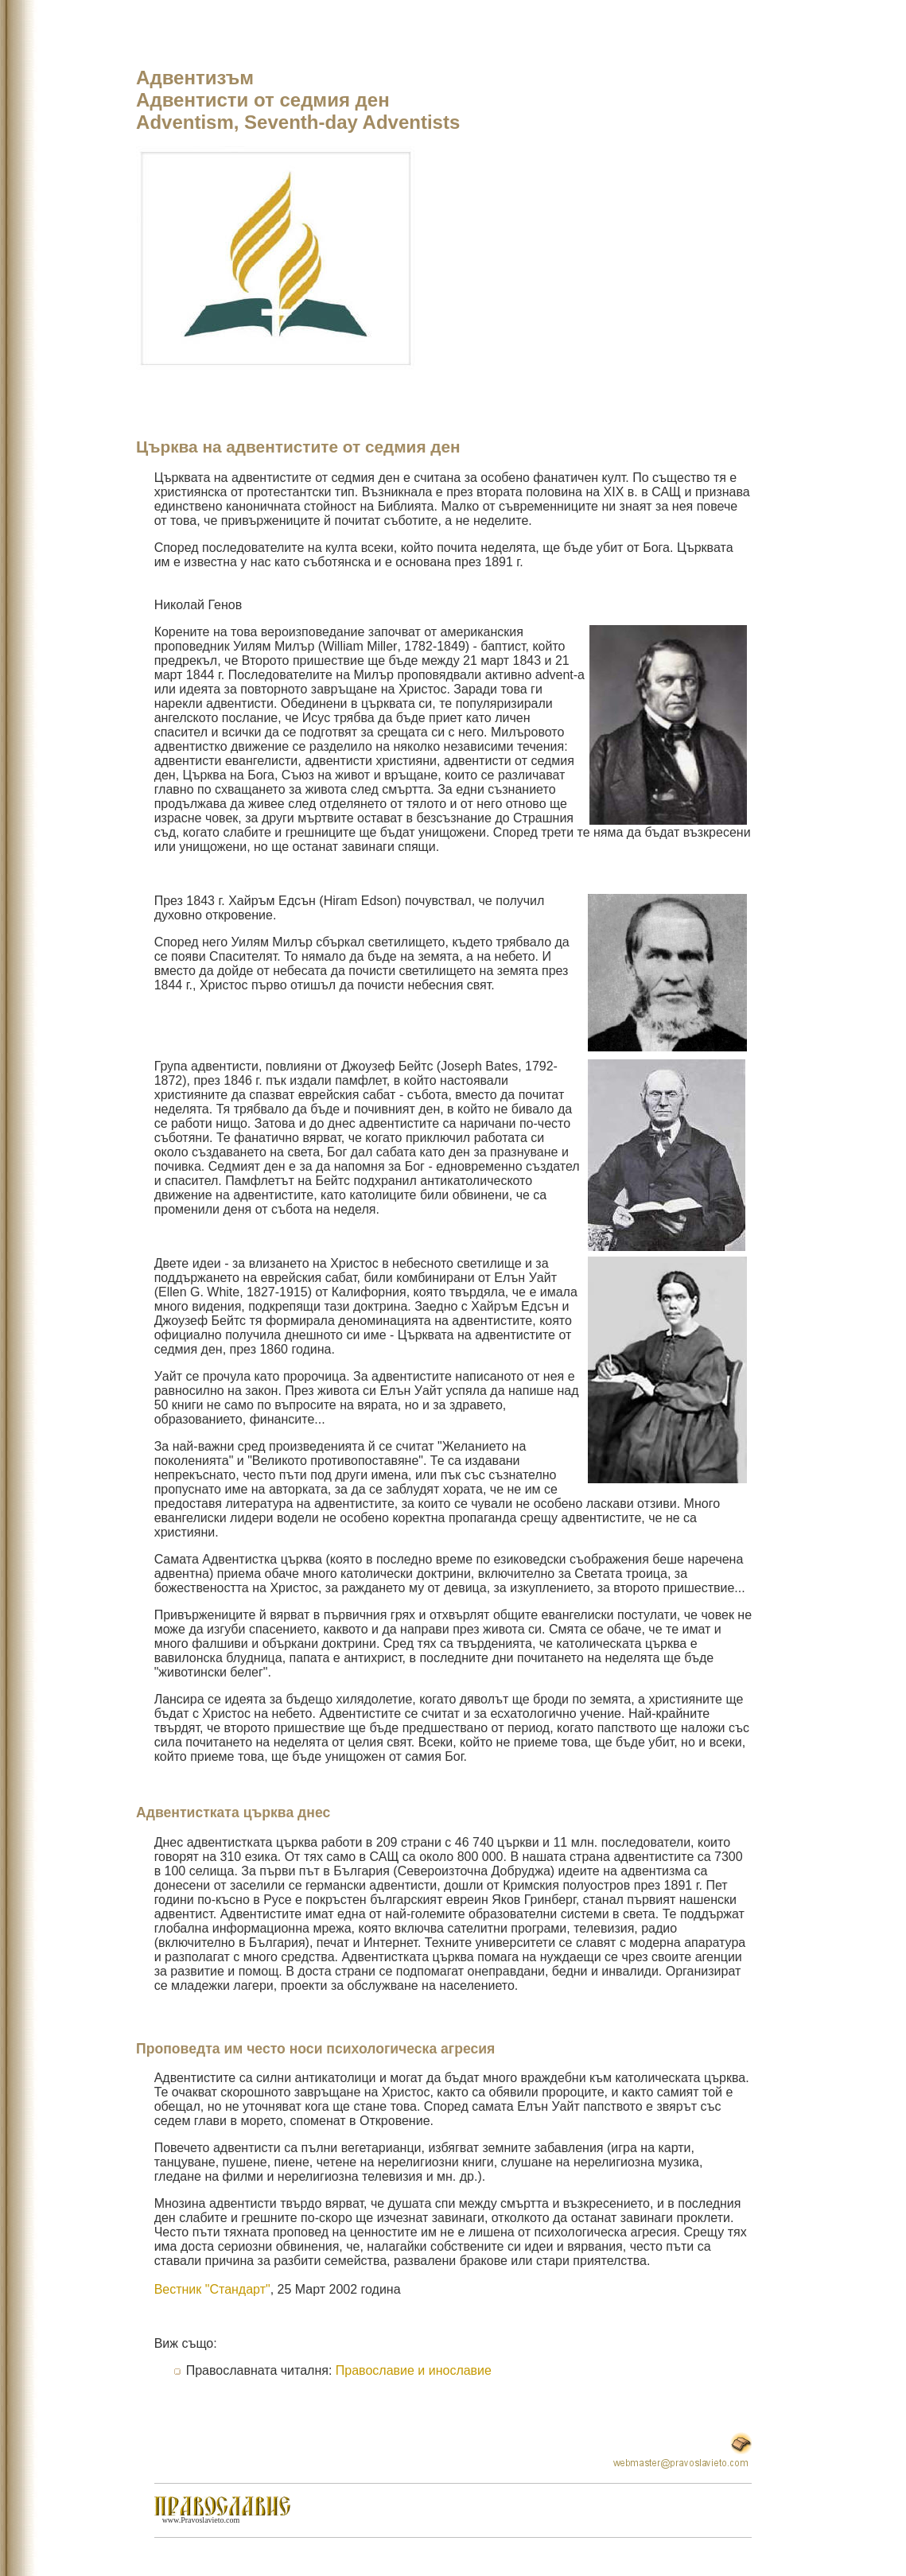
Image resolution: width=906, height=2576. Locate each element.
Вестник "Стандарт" (212, 2289)
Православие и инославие (414, 2370)
